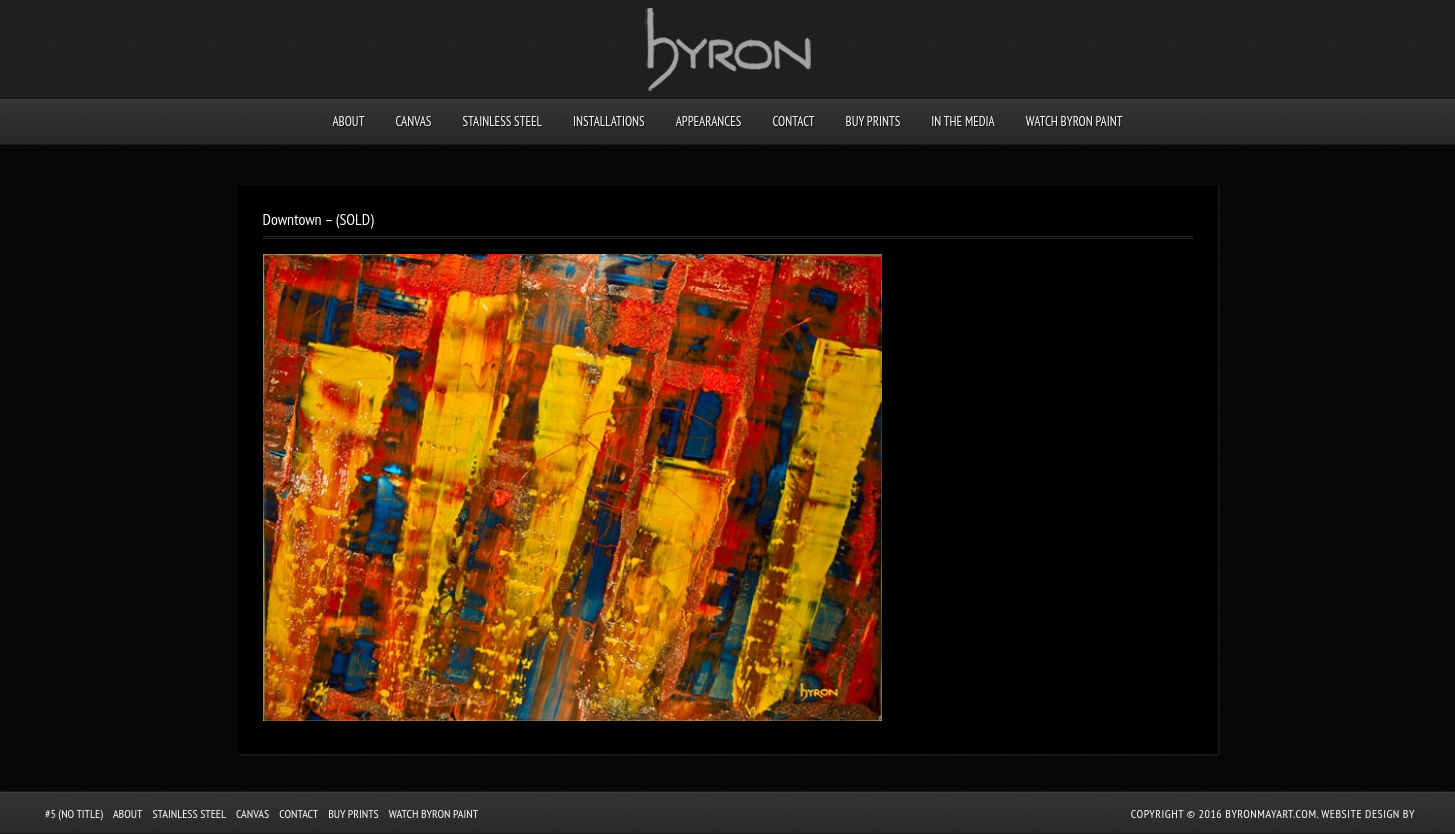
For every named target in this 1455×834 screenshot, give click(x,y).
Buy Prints (873, 121)
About (348, 121)
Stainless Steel (502, 121)
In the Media (962, 121)
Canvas (413, 121)
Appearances (709, 121)
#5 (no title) (74, 813)
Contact (793, 121)
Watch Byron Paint (1074, 121)
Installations (609, 121)
